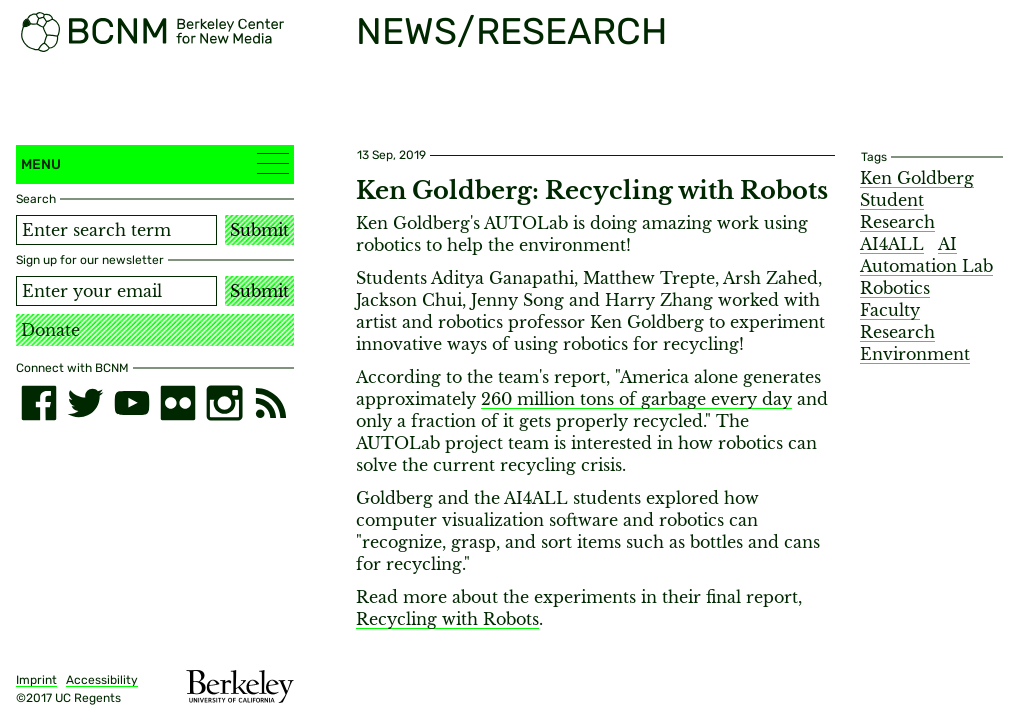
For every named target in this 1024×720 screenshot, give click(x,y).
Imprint (36, 680)
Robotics (895, 288)
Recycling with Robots (447, 619)
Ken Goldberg (917, 178)
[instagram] (224, 403)
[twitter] (85, 403)
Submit (259, 230)
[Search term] (116, 230)
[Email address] (116, 291)
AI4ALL (892, 244)
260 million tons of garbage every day (636, 399)
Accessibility (102, 680)
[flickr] (178, 403)
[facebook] (39, 403)
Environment (915, 354)
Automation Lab (926, 266)
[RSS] (271, 403)
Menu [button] (155, 163)
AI (947, 244)
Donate (50, 330)
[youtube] (132, 403)
